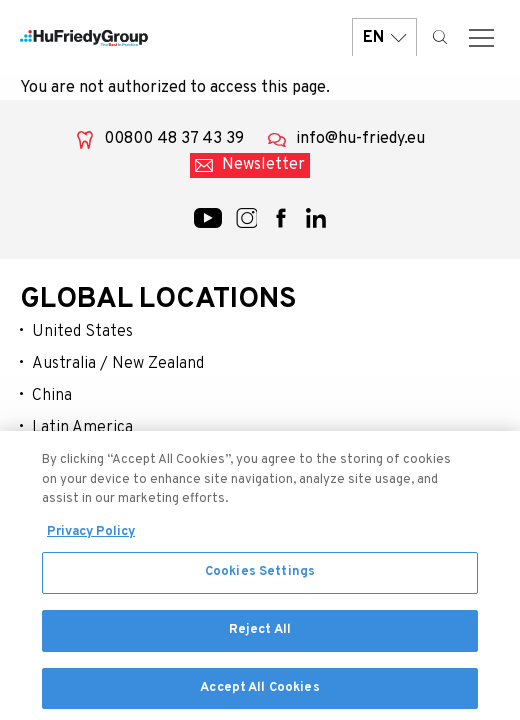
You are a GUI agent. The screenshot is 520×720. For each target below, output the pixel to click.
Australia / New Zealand (118, 364)
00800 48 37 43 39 (174, 139)
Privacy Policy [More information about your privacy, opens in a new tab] (91, 538)
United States (82, 332)
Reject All (260, 636)
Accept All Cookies (259, 694)
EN (384, 37)
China (52, 396)
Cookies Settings (260, 579)
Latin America (82, 428)
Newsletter (263, 165)
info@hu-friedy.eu (360, 139)
